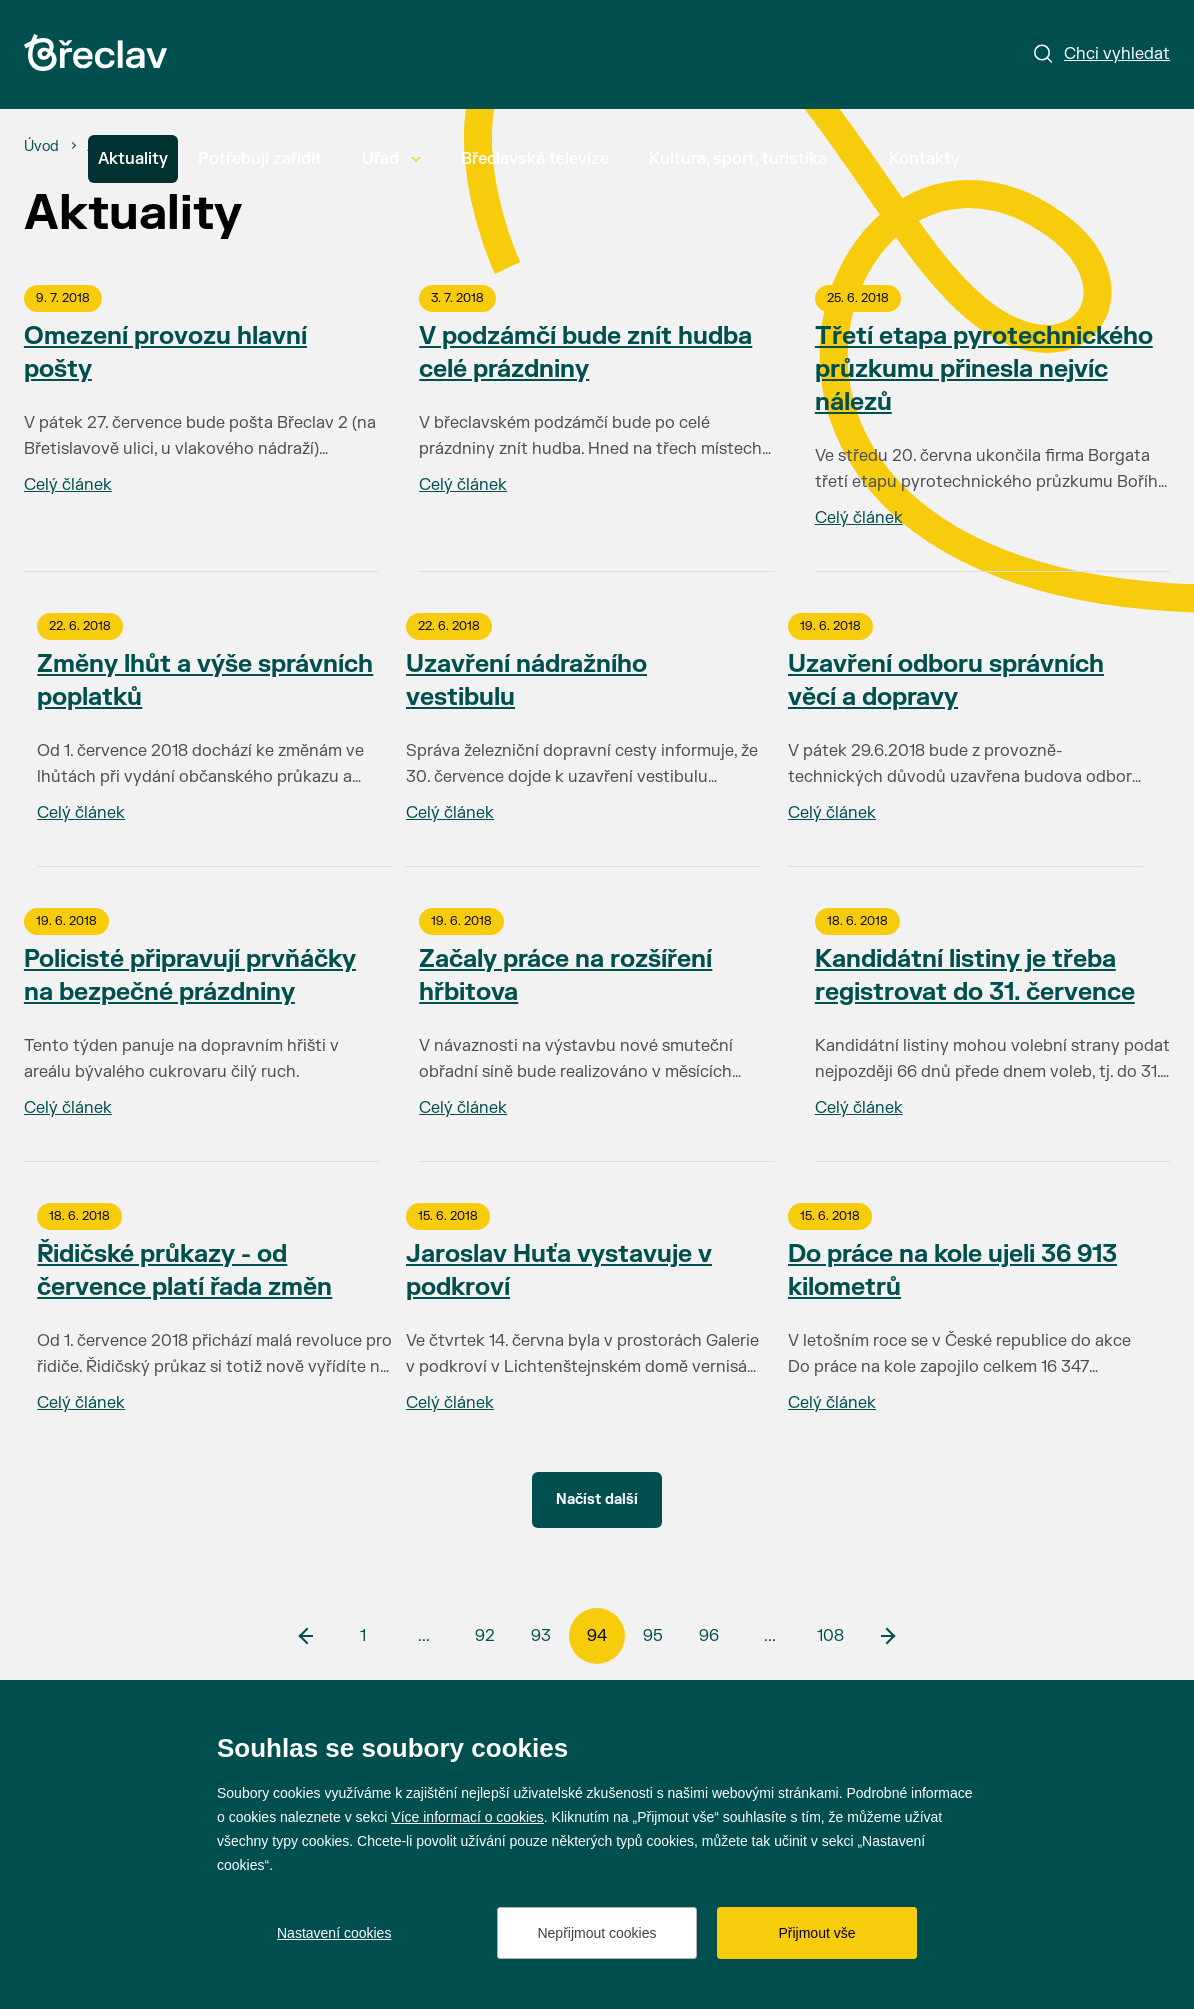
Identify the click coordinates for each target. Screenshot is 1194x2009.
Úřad (391, 159)
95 (653, 1636)
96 (709, 1636)
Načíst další (597, 1499)
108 (830, 1636)
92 (485, 1636)
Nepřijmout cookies (596, 1933)
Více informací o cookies (467, 1817)
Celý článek (68, 485)
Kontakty (924, 159)
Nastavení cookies (334, 1933)
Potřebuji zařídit (260, 159)
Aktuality (133, 159)
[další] (887, 1636)
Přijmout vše (816, 1933)
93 (541, 1636)
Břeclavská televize (535, 159)
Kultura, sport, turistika (749, 159)
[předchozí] (307, 1636)
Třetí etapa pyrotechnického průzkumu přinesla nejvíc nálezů (984, 369)
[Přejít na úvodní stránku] (95, 52)
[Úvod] (41, 147)
